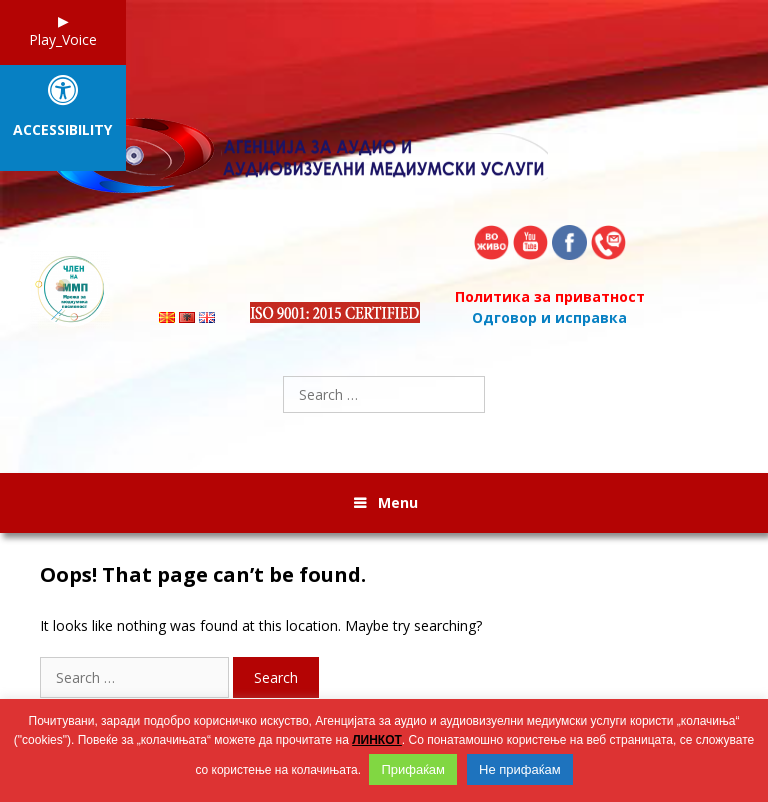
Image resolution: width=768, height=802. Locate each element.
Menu (398, 502)
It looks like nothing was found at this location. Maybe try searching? (261, 625)
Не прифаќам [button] (520, 769)
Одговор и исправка (549, 317)
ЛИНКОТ (377, 740)
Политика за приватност (550, 296)
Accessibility (62, 130)
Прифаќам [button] (413, 769)
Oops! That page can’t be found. (203, 575)
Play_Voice (63, 39)
